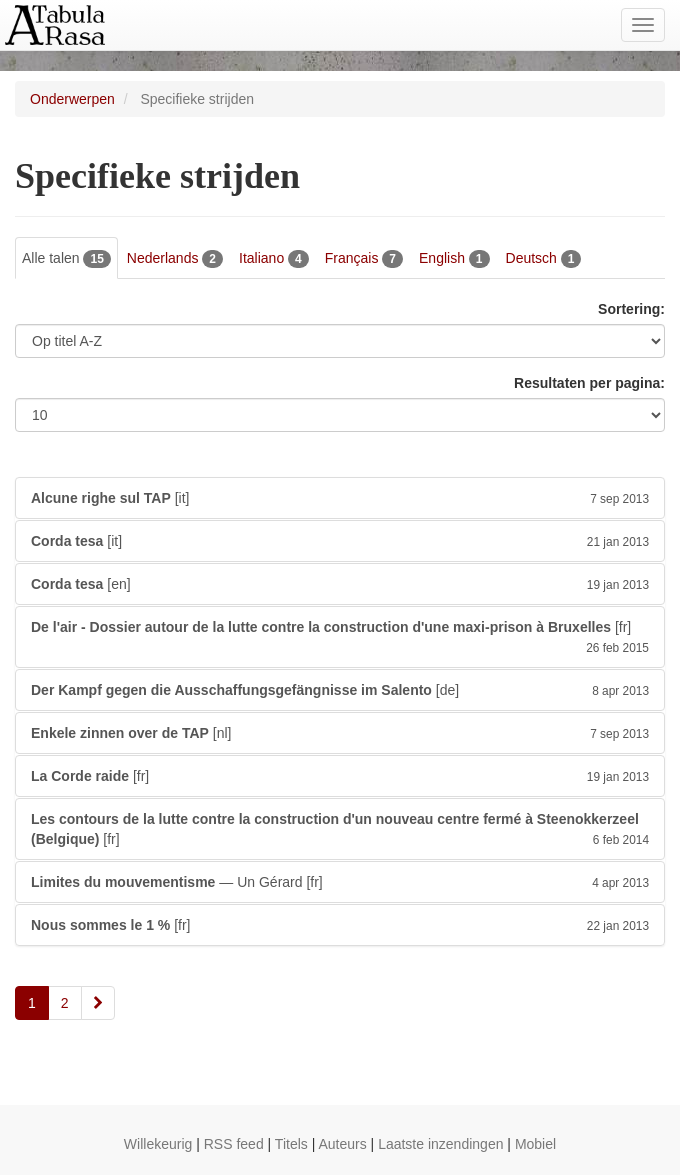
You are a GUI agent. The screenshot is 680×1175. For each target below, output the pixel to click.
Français (364, 259)
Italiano (274, 259)
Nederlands (175, 259)
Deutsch (544, 259)
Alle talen (66, 259)
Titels (291, 1144)
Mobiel (535, 1144)
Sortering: (631, 309)
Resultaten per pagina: (589, 383)
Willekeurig (158, 1144)
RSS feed (234, 1144)
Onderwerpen (72, 99)
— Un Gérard (340, 882)
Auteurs (342, 1144)
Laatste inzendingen (440, 1144)
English (454, 259)
